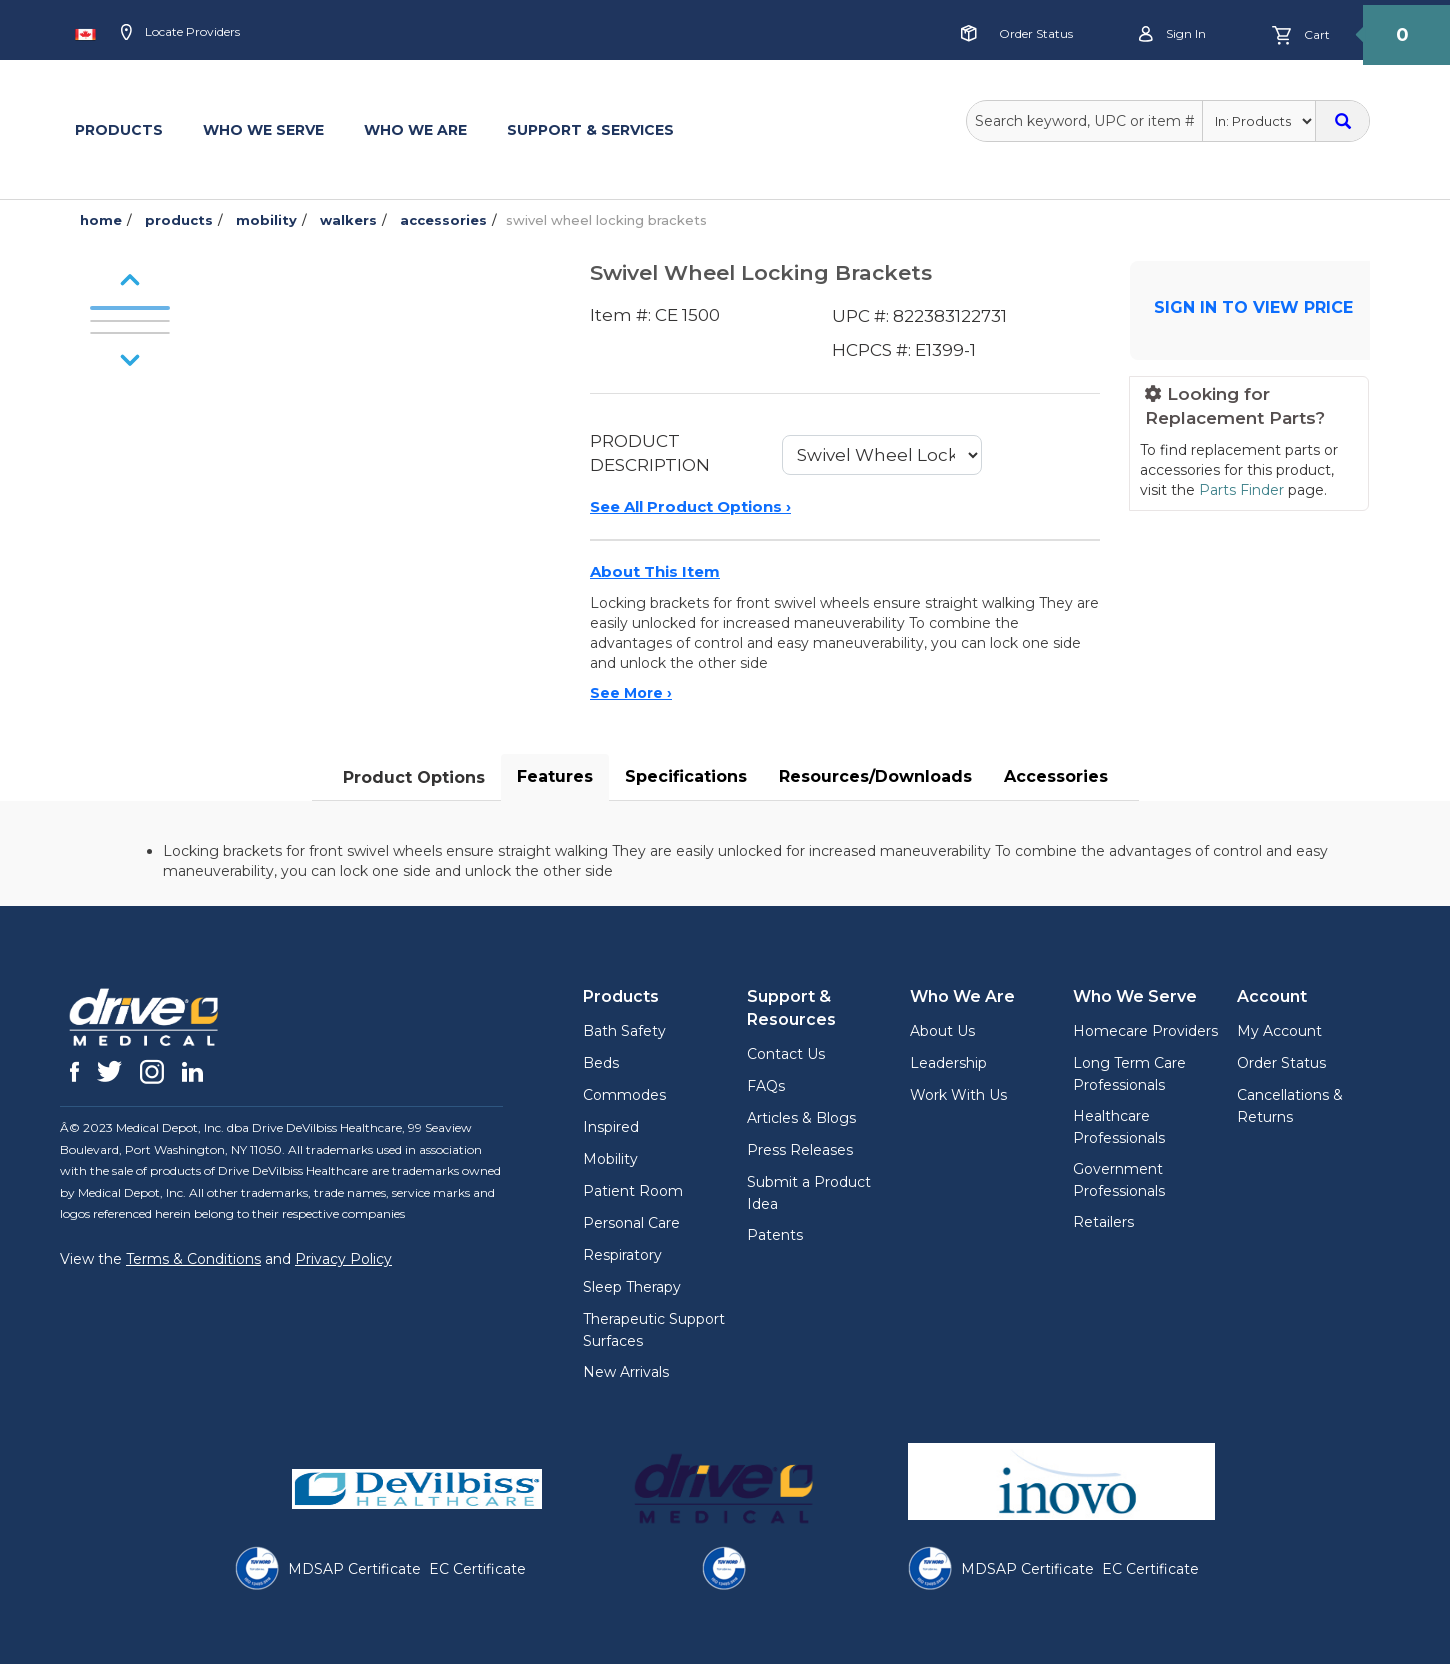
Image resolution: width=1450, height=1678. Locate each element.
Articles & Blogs (801, 1118)
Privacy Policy (343, 1259)
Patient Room (633, 1191)
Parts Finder (1241, 490)
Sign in (1172, 34)
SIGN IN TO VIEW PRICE (1253, 307)
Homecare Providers (1145, 1031)
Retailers (1103, 1222)
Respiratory (622, 1255)
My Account (1279, 1031)
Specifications (686, 776)
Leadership (948, 1063)
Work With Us (958, 1095)
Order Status (1036, 33)
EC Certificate (477, 1569)
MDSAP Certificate (354, 1569)
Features (555, 776)
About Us (942, 1031)
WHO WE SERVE (263, 130)
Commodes (624, 1095)
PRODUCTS (119, 130)
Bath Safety (624, 1031)
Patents (775, 1235)
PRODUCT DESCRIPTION (650, 453)
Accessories (1056, 776)
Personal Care (631, 1223)
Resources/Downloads (875, 776)
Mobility (610, 1159)
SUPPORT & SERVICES (590, 130)
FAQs (766, 1086)
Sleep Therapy (632, 1287)
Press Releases (800, 1150)
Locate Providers (180, 33)
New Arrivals (626, 1372)
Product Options (414, 777)
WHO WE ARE (415, 130)
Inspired (611, 1127)
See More (631, 693)
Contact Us (786, 1054)
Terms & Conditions (193, 1259)
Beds (601, 1063)
